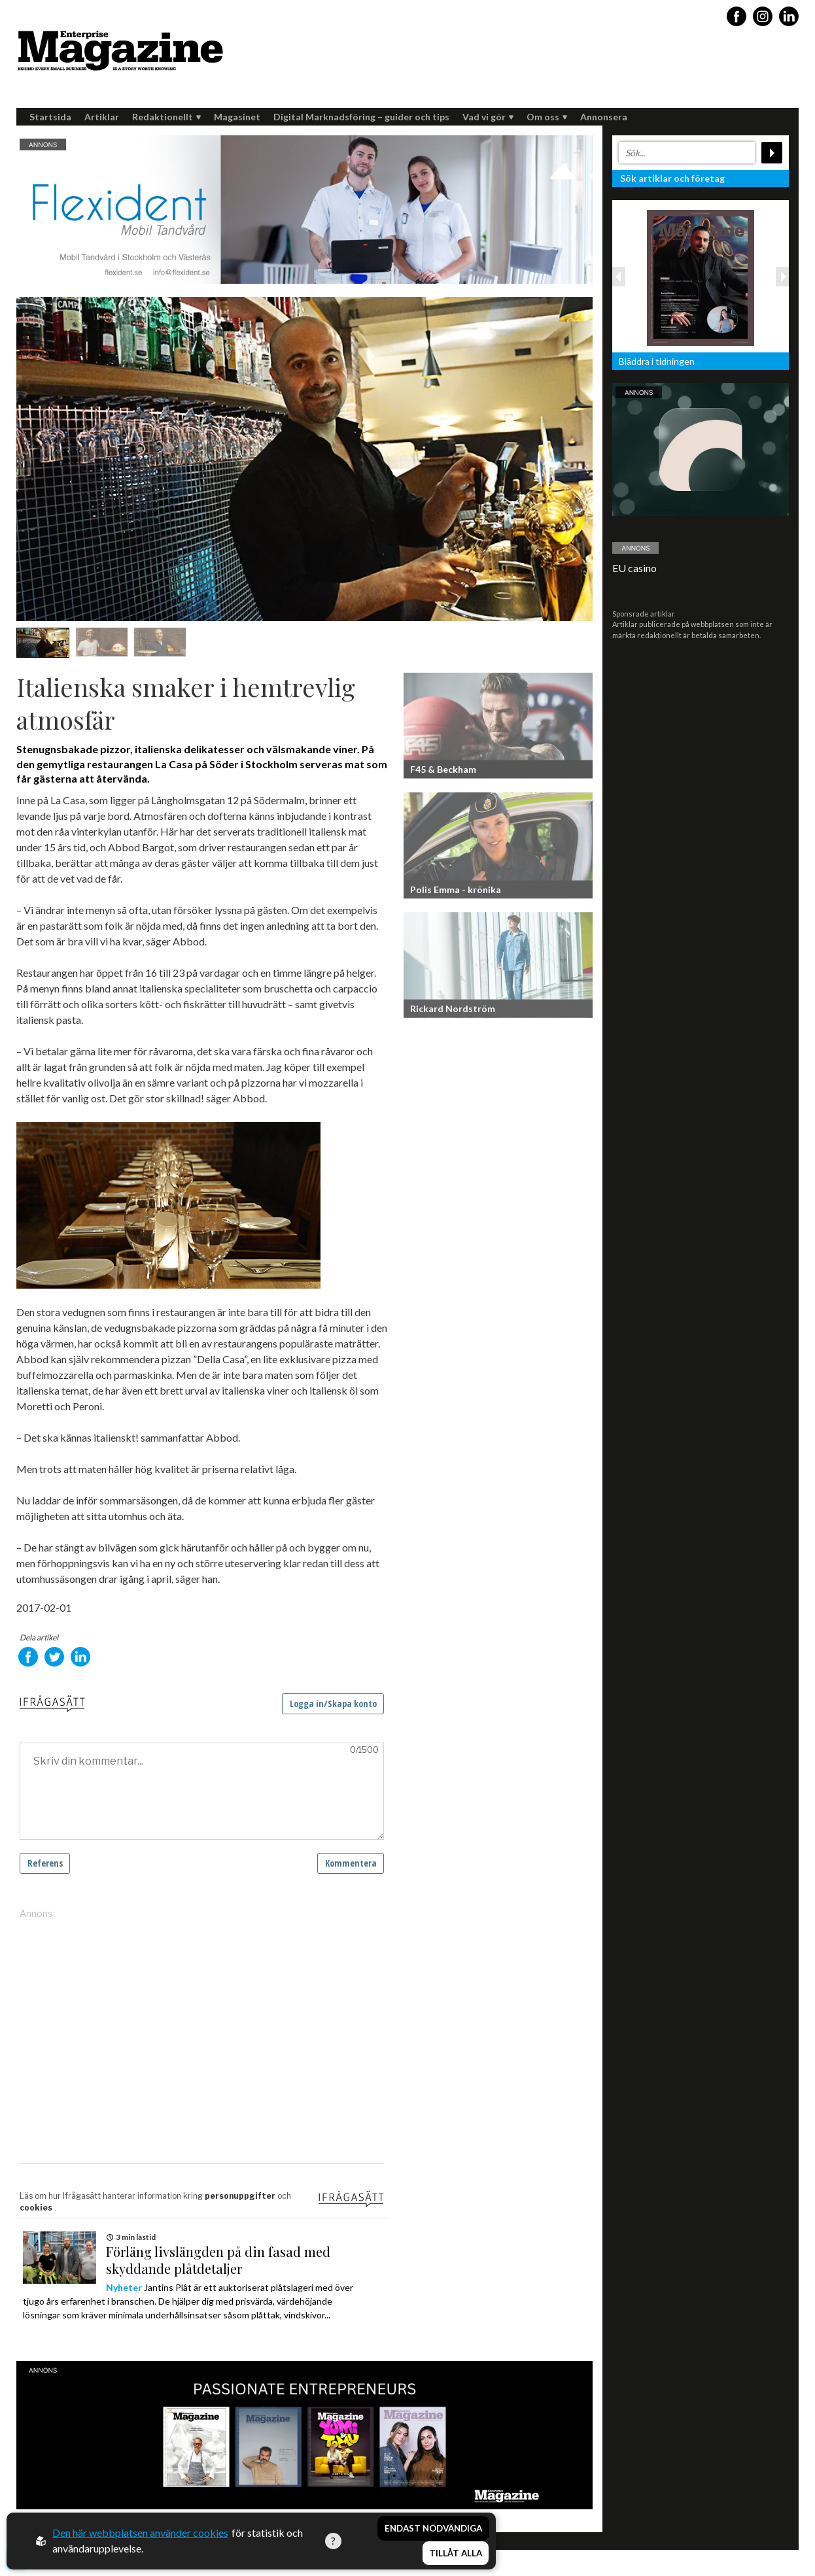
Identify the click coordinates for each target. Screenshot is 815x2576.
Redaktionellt (166, 116)
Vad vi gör (487, 116)
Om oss (547, 116)
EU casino (634, 568)
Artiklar (101, 116)
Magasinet (237, 116)
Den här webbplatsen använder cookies (140, 2533)
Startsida (50, 116)
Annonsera (603, 116)
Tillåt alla (455, 2554)
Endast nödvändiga (433, 2529)
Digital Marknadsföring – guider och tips (361, 116)
